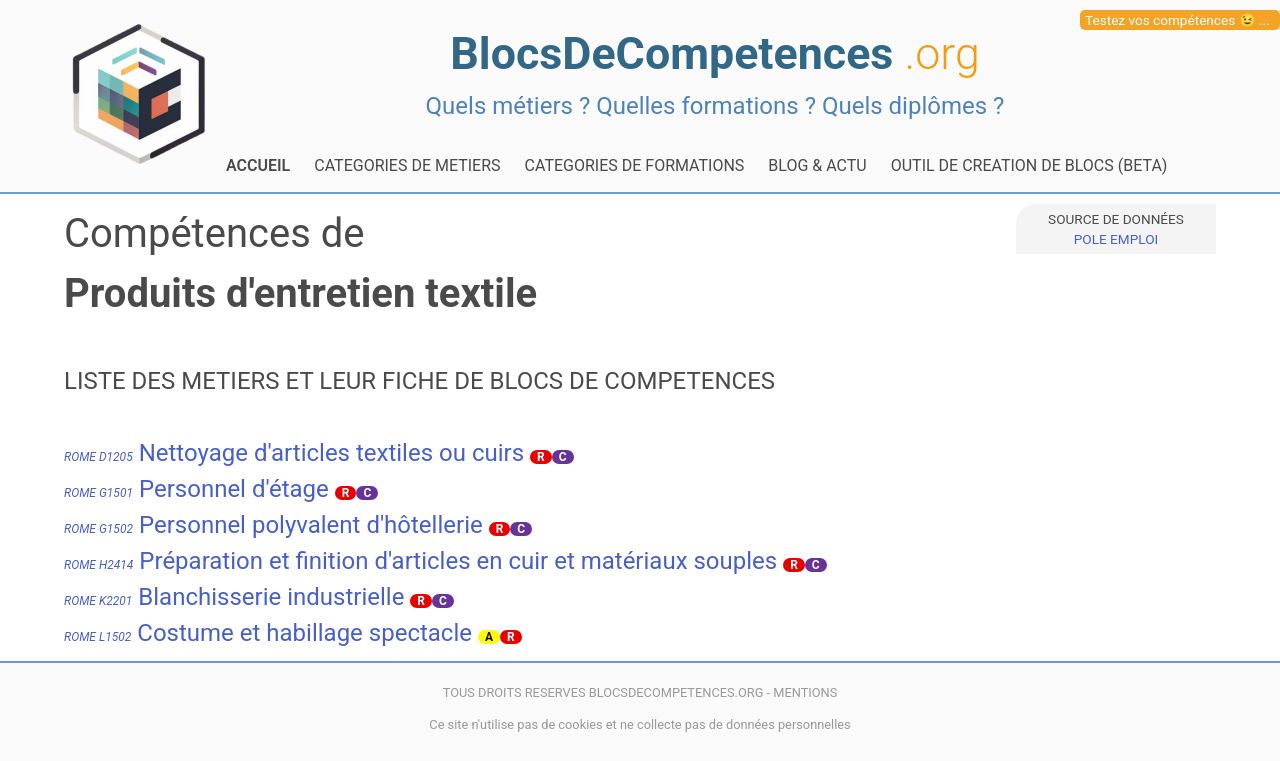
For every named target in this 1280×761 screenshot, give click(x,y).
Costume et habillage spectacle (268, 633)
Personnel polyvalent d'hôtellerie (273, 525)
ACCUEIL (258, 165)
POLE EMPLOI (1116, 239)
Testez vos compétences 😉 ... (1177, 20)
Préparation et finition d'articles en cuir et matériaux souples (420, 561)
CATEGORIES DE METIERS (407, 165)
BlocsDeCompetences (715, 53)
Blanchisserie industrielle (234, 597)
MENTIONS (805, 692)
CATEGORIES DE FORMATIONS (635, 165)
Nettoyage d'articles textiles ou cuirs (294, 453)
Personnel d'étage (196, 489)
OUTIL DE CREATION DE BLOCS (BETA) (1029, 165)
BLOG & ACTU (817, 165)
